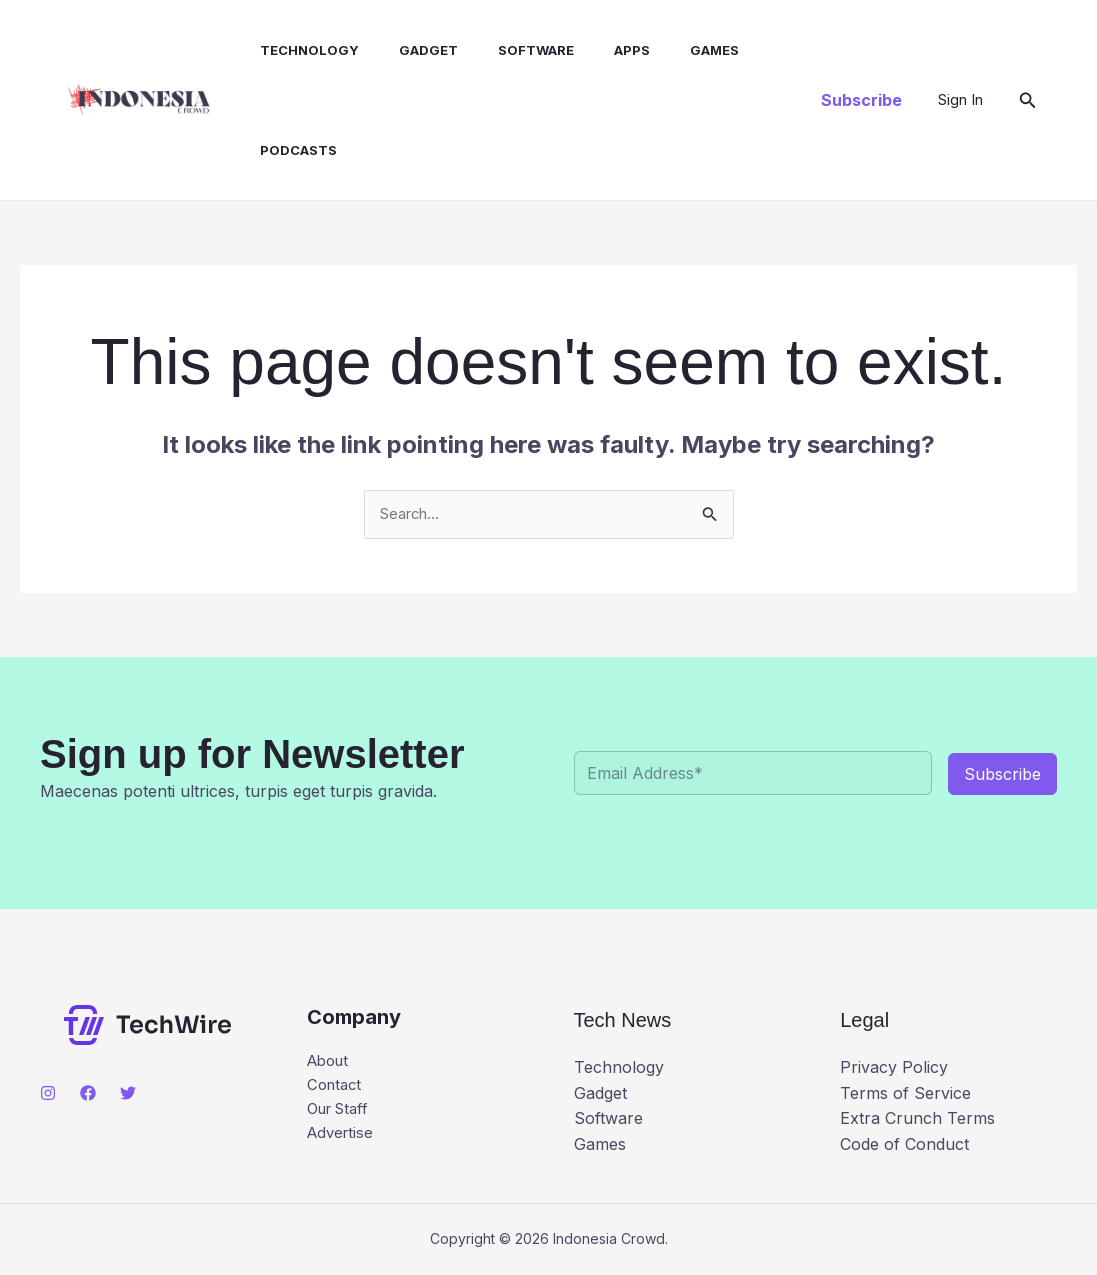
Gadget (410, 50)
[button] (861, 100)
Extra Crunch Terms (917, 1120)
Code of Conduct (904, 1145)
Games (672, 50)
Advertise (342, 1141)
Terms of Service (905, 1094)
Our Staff (342, 1115)
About (330, 1064)
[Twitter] (128, 1095)
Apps (598, 50)
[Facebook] (88, 1095)
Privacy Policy (894, 1069)
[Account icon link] (960, 100)
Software (510, 50)
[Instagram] (48, 1095)
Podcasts (288, 150)
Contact (336, 1090)
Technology (299, 50)
